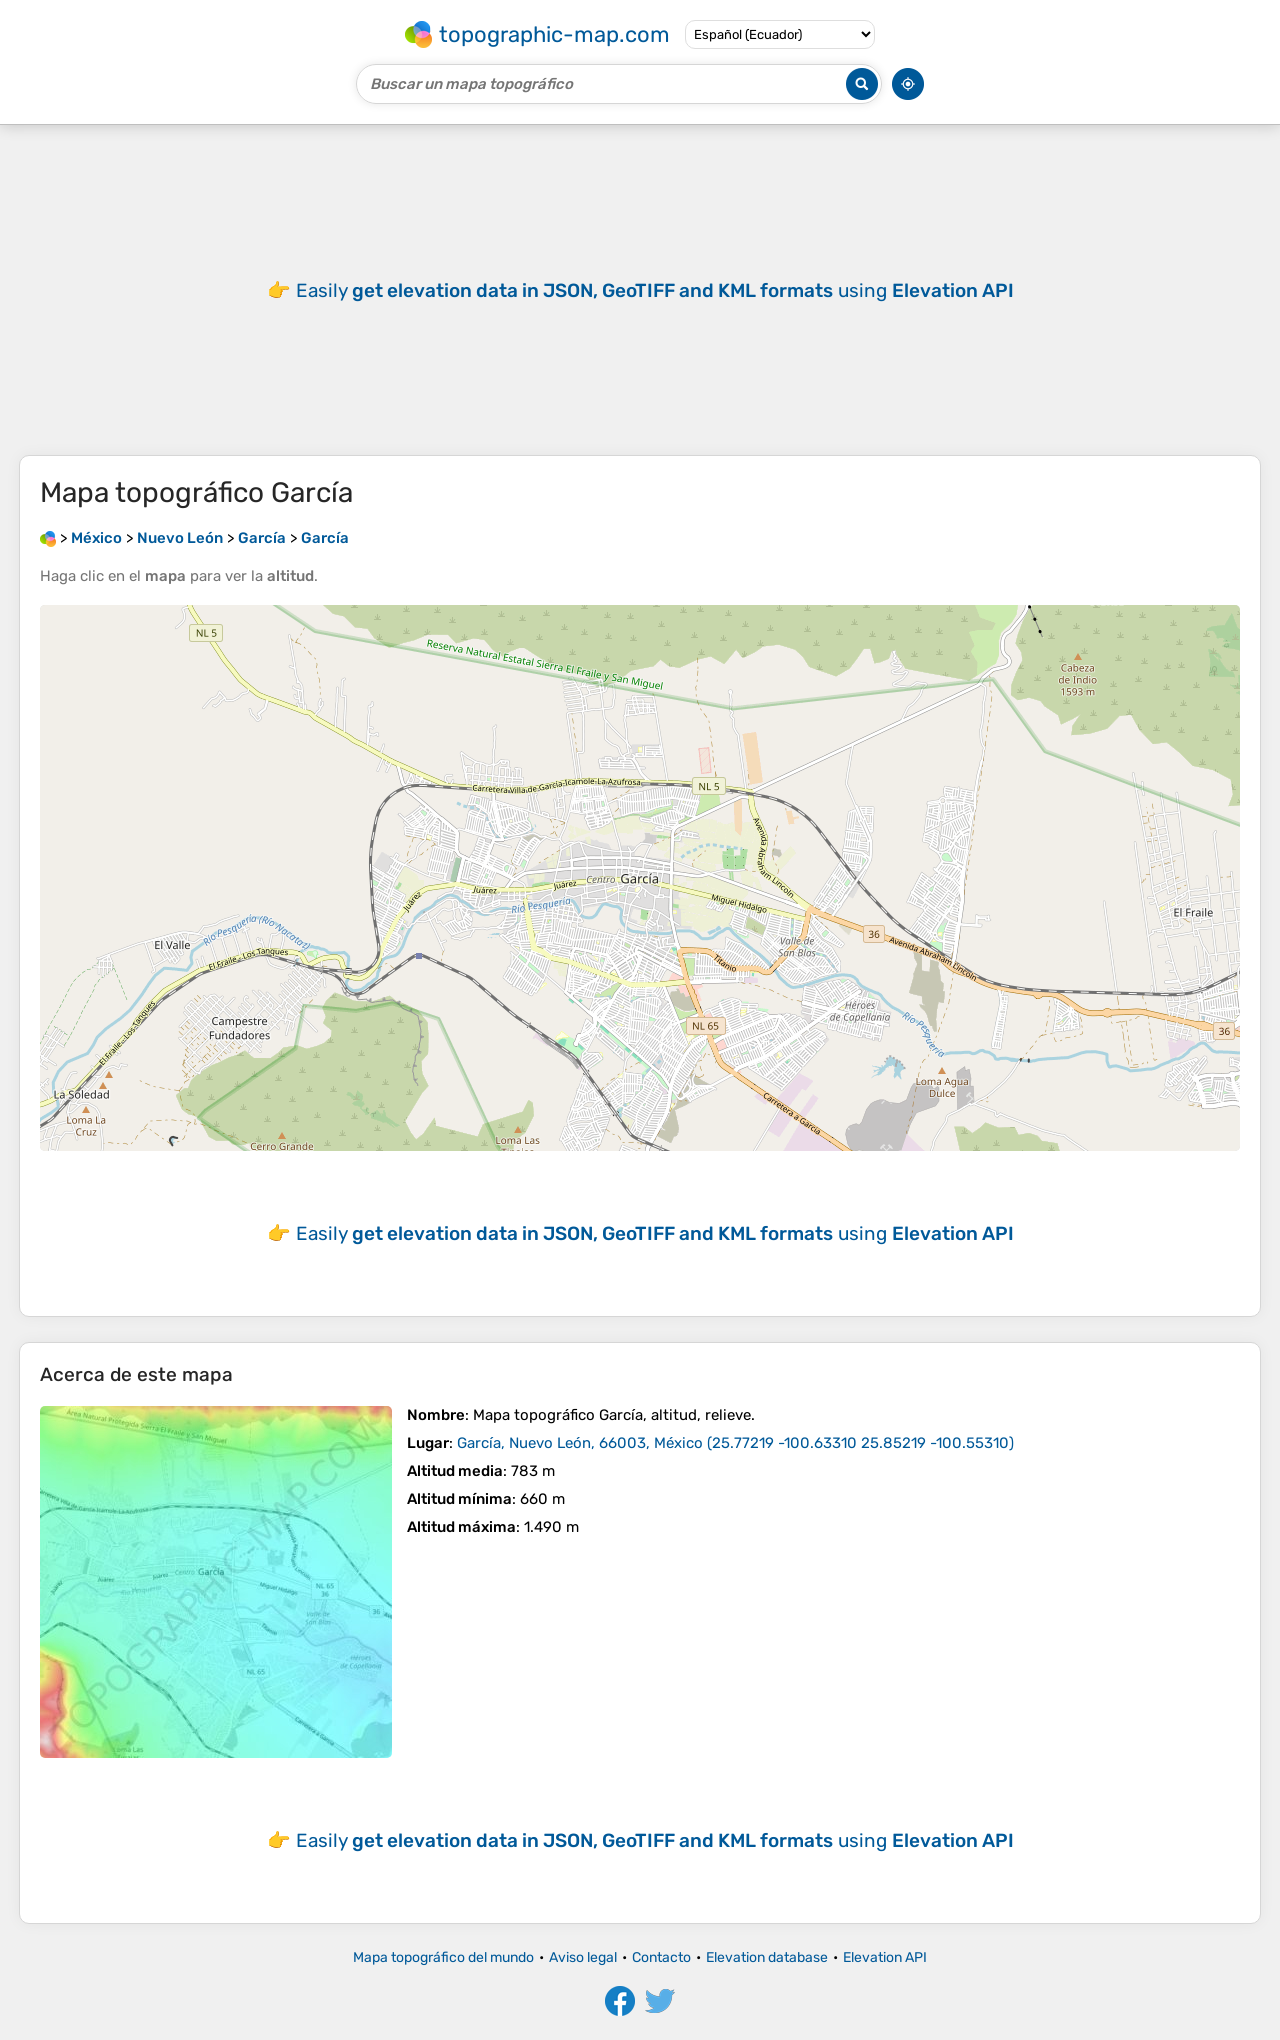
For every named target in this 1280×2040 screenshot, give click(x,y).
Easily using (655, 290)
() (735, 1443)
